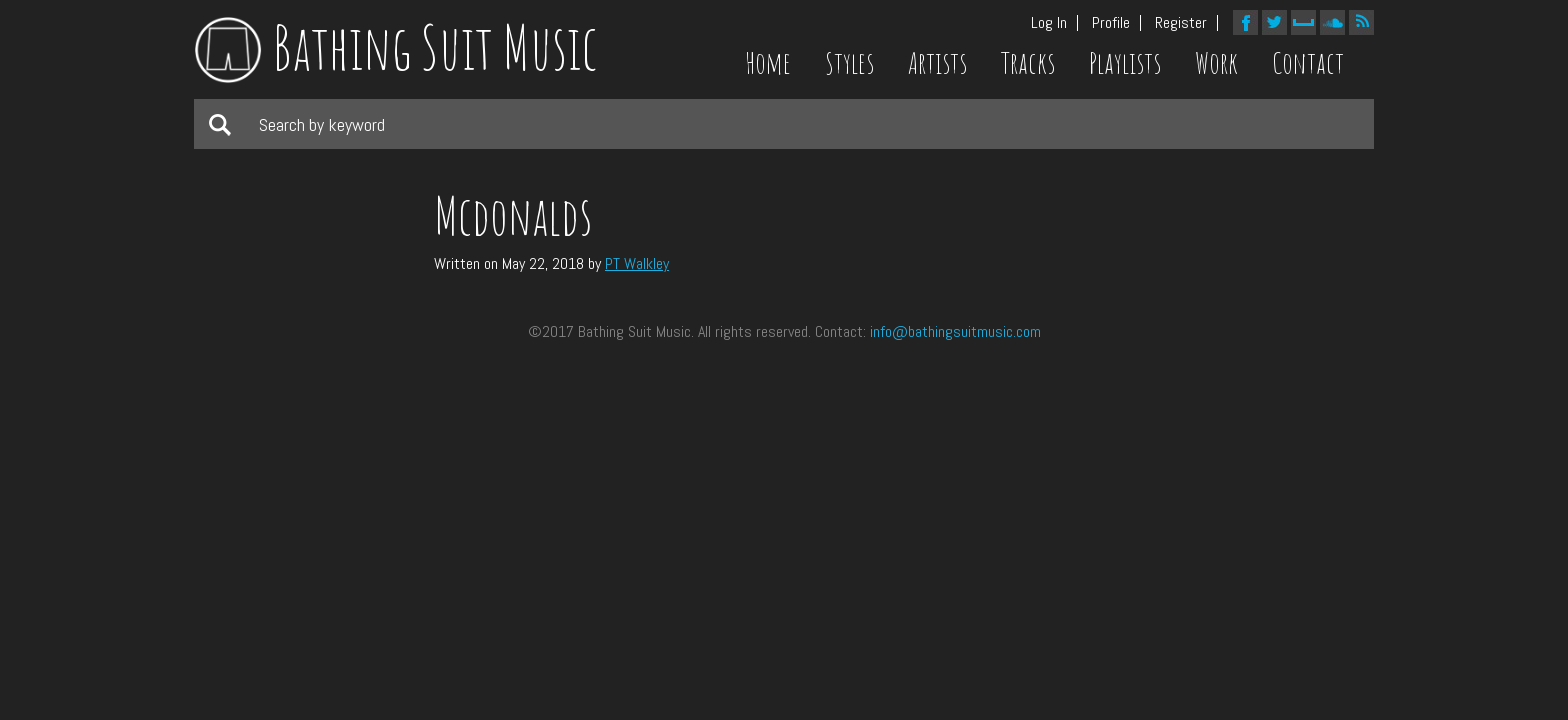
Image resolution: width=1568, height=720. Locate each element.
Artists (937, 63)
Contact (1308, 63)
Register (1181, 23)
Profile (1111, 23)
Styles (849, 63)
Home (768, 63)
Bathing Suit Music (396, 47)
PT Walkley (637, 263)
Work (1216, 63)
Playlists (1125, 63)
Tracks (1028, 63)
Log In (1049, 23)
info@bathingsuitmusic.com (955, 331)
